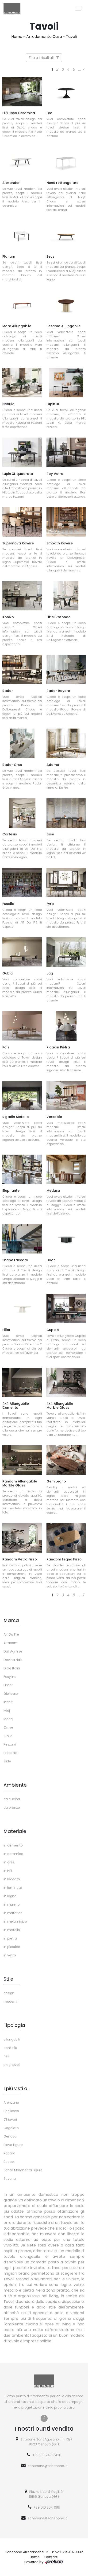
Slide (7, 1761)
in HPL (8, 1870)
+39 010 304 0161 (47, 2507)
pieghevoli (12, 2064)
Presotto (10, 1752)
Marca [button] (11, 1620)
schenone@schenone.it (47, 2465)
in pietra (10, 1938)
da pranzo (12, 1807)
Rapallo (9, 2153)
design (9, 1993)
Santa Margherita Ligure (23, 2170)
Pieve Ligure (13, 2144)
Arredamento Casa (44, 36)
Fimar (8, 1685)
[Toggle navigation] (78, 8)
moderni (10, 2001)
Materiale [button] (15, 1831)
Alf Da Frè (11, 1634)
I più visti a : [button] (17, 2088)
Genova (10, 2136)
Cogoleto (11, 2128)
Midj (7, 1710)
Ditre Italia (12, 1668)
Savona (10, 2178)
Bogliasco (11, 2111)
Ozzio (8, 1736)
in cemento (13, 1845)
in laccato (12, 1879)
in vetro (10, 1955)
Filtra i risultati (44, 57)
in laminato (13, 1887)
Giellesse (11, 1693)
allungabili (12, 2039)
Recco (9, 2161)
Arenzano (11, 2102)
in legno (10, 1896)
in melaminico (15, 1921)
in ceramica (13, 1853)
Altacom (11, 1643)
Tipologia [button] (14, 2025)
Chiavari (10, 2119)
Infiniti (8, 1702)
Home (16, 36)
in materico (13, 1913)
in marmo (12, 1904)
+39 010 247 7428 (46, 2455)
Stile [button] (8, 1979)
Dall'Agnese (13, 1651)
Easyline (10, 1676)
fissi (7, 2056)
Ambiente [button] (15, 1785)
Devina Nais (13, 1659)
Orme (8, 1727)
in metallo (12, 1930)
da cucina (12, 1799)
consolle (10, 2047)
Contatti (51, 2557)
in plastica (12, 1946)
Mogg (8, 1719)
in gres (9, 1862)
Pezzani (10, 1744)
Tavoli (71, 36)
